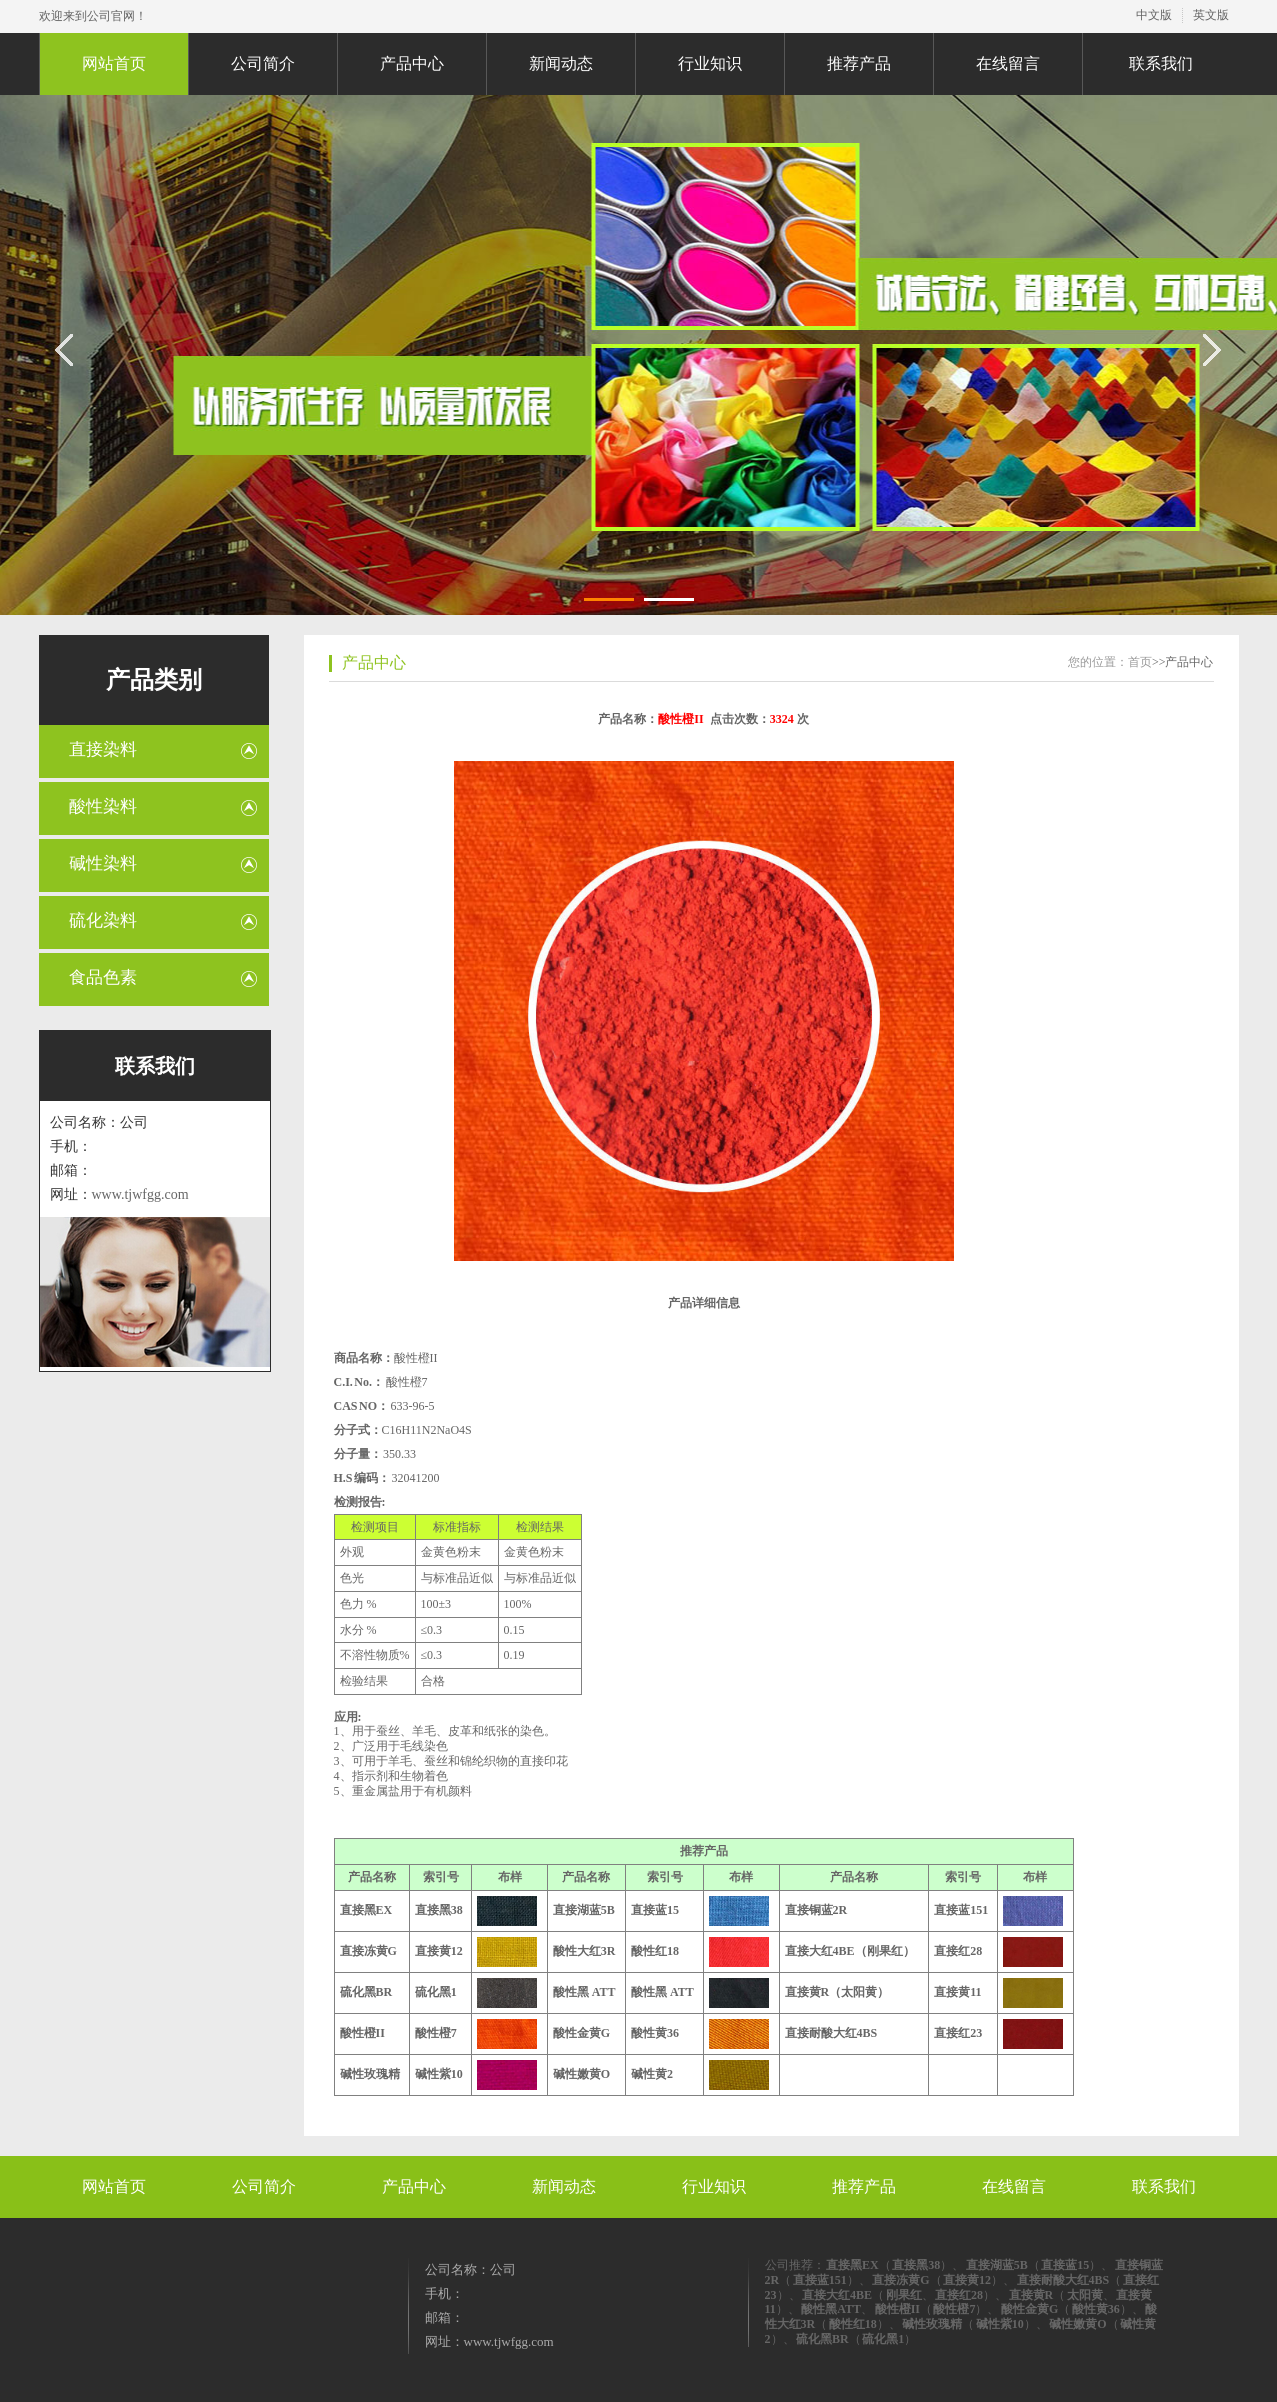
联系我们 (1161, 63)
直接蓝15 (655, 1910)
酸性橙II (362, 2033)
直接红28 (958, 1951)
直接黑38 (439, 1910)
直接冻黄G (368, 1951)
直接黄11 (957, 1992)
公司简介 (263, 63)
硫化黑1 (436, 1992)
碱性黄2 (652, 2074)
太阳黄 (1085, 2295)
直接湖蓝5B (584, 1910)
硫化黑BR (366, 1992)
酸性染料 (103, 806)
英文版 (1211, 15)
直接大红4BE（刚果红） (850, 1951)
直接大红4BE (837, 2295)
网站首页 (114, 63)
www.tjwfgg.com (140, 1194)
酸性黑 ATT (584, 1992)
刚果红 (904, 2295)
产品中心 (412, 63)
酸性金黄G (581, 2033)
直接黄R (1031, 2295)
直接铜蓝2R (816, 1910)
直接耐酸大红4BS (831, 2033)
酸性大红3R (584, 1951)
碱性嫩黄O (581, 2074)
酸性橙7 (436, 2033)
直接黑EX (366, 1910)
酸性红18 (655, 1951)
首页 (1140, 662)
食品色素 (103, 977)
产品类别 (154, 680)
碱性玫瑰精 (370, 2074)
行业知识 (710, 63)
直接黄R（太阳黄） (837, 1992)
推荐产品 (859, 63)
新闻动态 (561, 63)
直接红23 (958, 2033)
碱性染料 (103, 863)
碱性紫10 (439, 2074)
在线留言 (1008, 63)
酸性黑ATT (831, 2309)
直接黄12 (439, 1951)
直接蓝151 (961, 1910)
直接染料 (103, 749)
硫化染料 (103, 920)
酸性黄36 (655, 2033)
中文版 (1154, 15)
